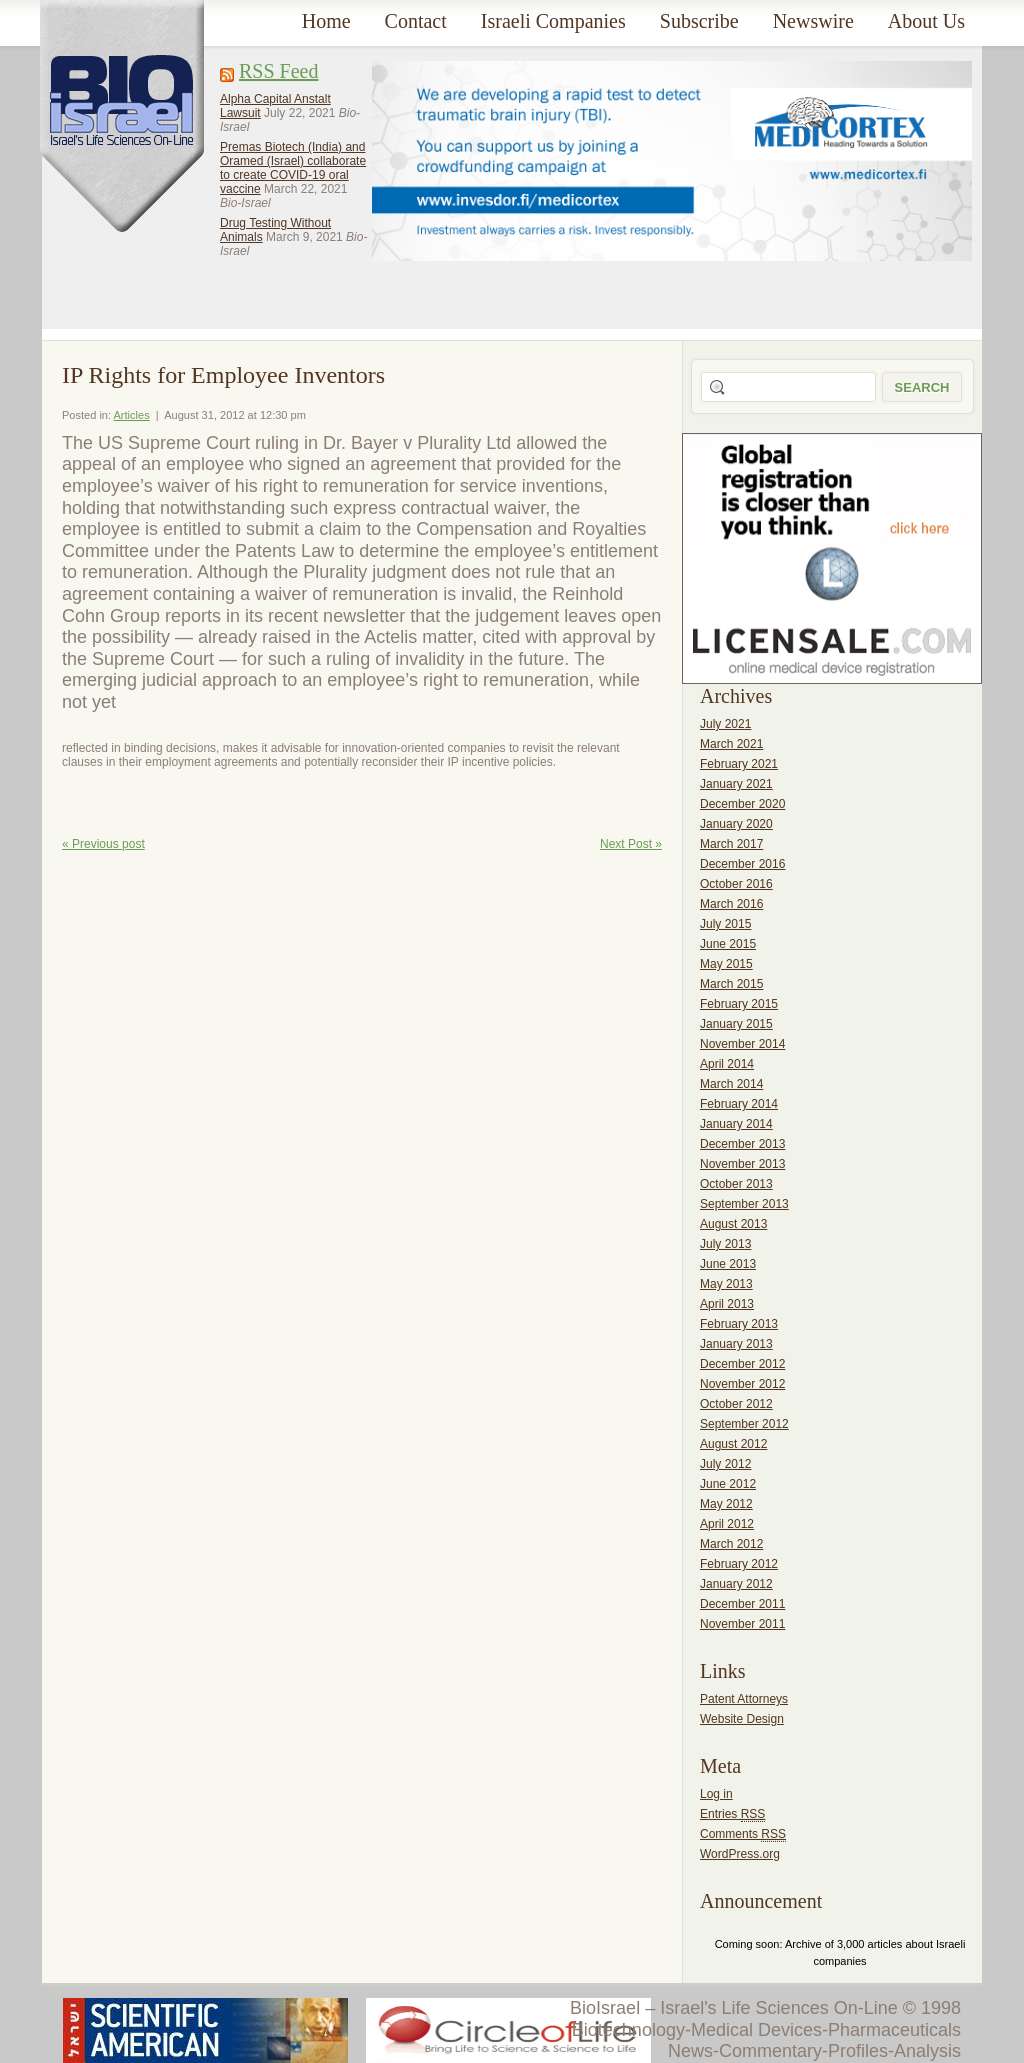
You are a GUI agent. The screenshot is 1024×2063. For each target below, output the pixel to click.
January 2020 (736, 824)
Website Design (742, 1719)
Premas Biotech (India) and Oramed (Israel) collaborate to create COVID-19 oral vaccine (293, 168)
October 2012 (736, 1404)
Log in (716, 1794)
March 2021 (731, 744)
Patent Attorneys (744, 1699)
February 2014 (739, 1104)
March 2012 (731, 1544)
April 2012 (727, 1524)
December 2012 (742, 1364)
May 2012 (726, 1504)
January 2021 (736, 784)
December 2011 (742, 1604)
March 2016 (731, 904)
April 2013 (727, 1304)
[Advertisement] (448, 179)
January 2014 (736, 1124)
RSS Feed (278, 71)
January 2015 (736, 1024)
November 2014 (742, 1044)
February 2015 (739, 1004)
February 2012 (739, 1564)
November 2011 (742, 1624)
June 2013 (728, 1264)
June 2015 (728, 944)
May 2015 (726, 964)
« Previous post (103, 844)
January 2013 (736, 1344)
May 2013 (726, 1284)
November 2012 (742, 1384)
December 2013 (742, 1144)
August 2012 (733, 1444)
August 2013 (733, 1224)
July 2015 (725, 924)
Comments (743, 1834)
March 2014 (731, 1084)
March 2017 (731, 844)
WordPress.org (740, 1854)
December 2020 (742, 804)
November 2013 (742, 1164)
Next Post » (631, 844)
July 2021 (725, 724)
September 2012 (744, 1424)
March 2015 (731, 984)
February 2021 (739, 764)
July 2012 (725, 1464)
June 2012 (728, 1484)
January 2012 (736, 1584)
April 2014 (727, 1064)
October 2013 (736, 1184)
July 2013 (725, 1244)
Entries (732, 1814)
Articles (132, 415)
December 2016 (742, 864)
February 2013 (739, 1324)
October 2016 (736, 884)
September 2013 (744, 1204)
